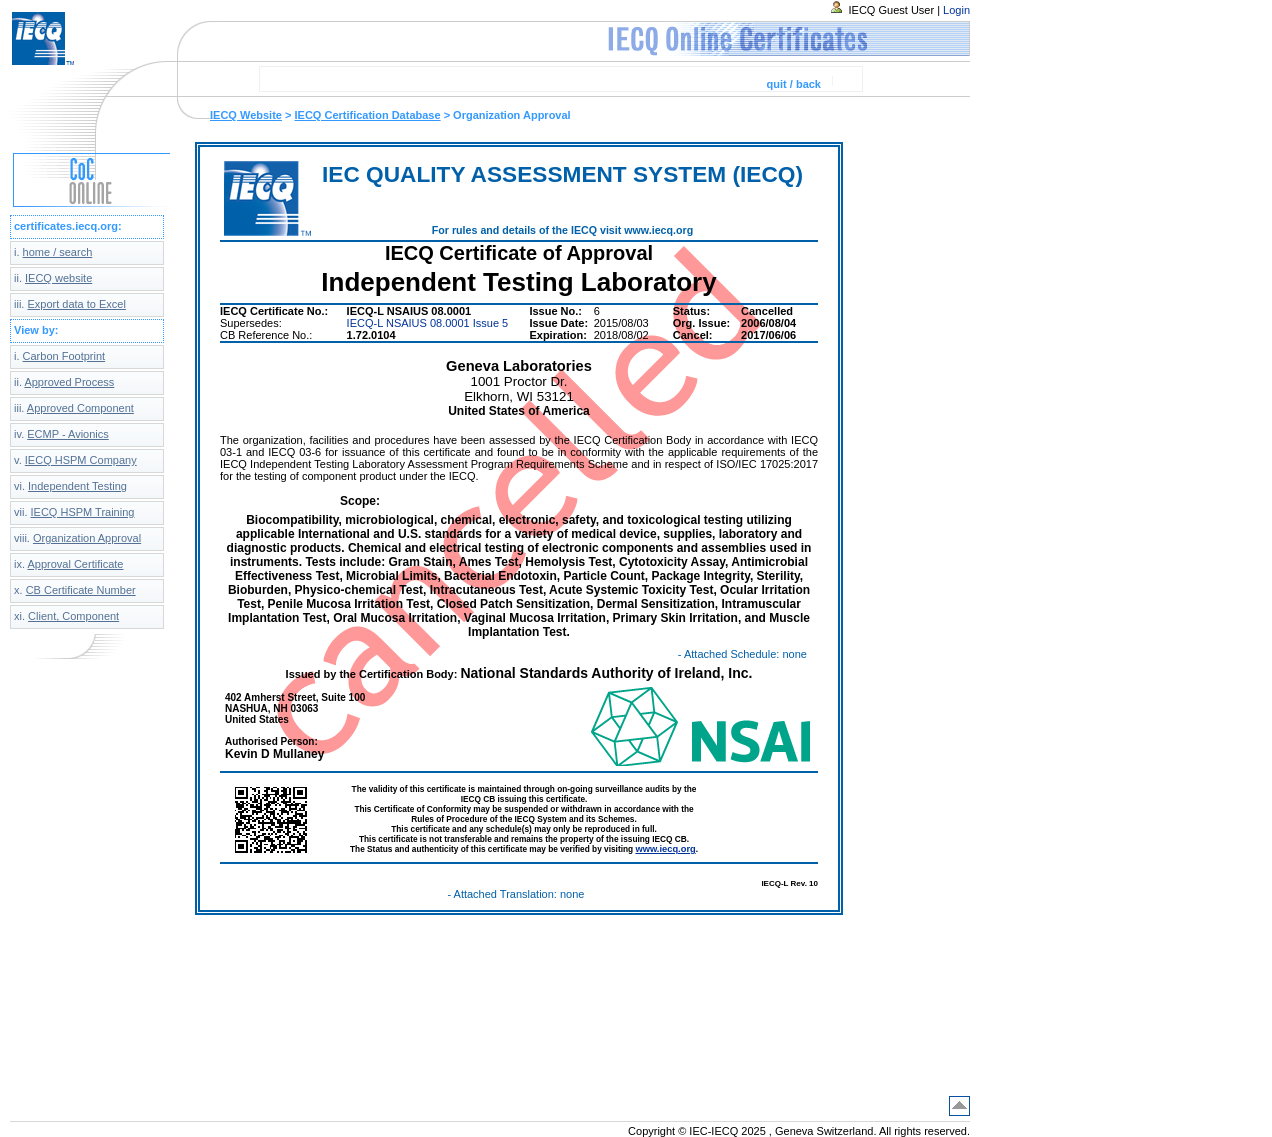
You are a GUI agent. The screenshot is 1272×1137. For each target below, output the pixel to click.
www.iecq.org (665, 849)
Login (956, 10)
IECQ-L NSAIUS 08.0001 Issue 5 (428, 323)
